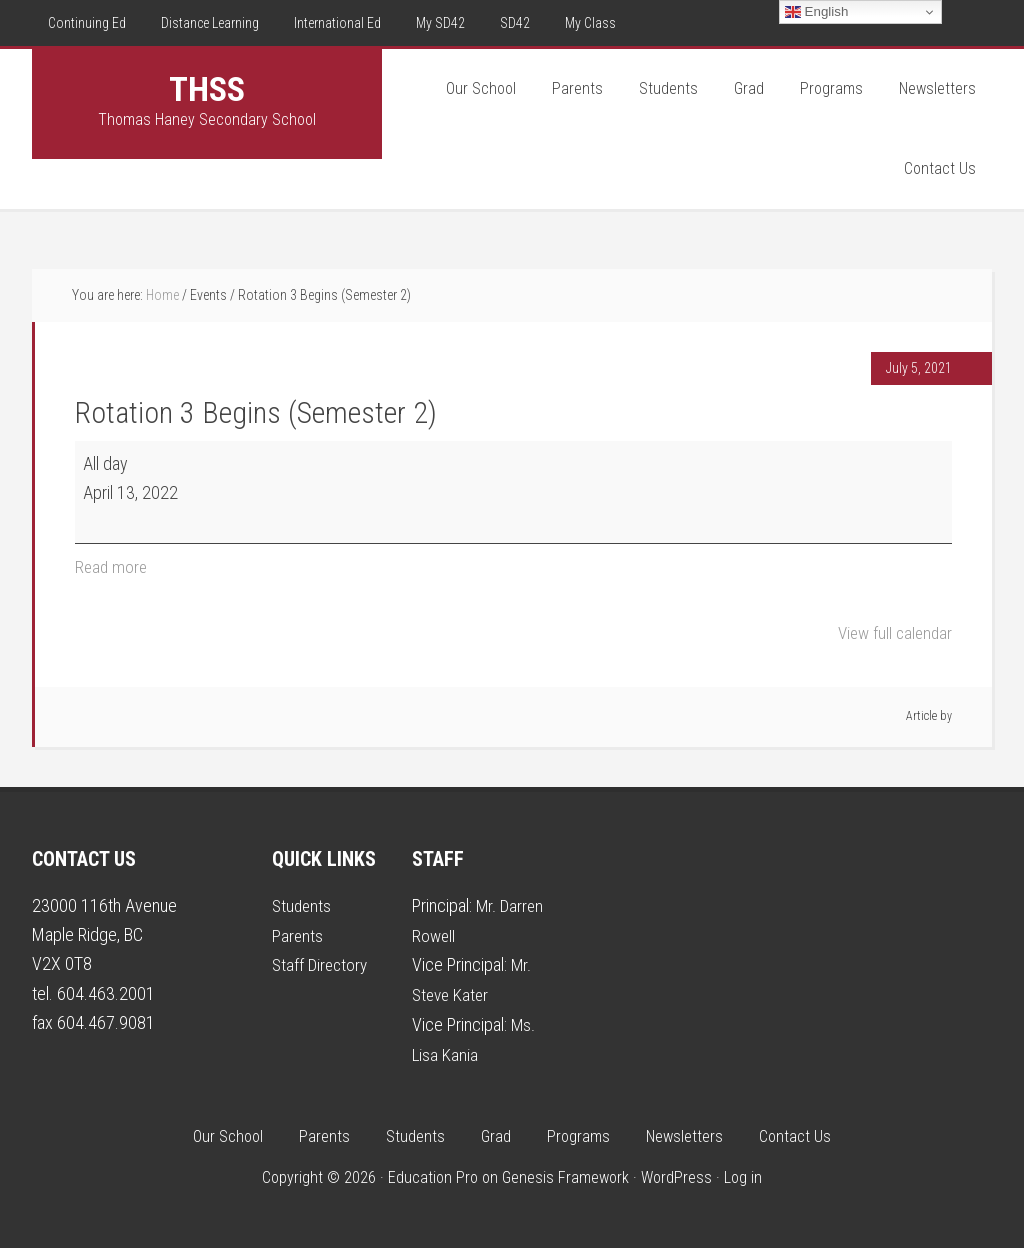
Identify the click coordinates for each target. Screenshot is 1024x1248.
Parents (298, 933)
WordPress (676, 1174)
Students (303, 904)
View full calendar (892, 631)
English (816, 12)
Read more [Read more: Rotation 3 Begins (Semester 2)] (112, 566)
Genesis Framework (565, 1174)
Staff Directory (322, 963)
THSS (207, 89)
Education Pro (433, 1174)
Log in (743, 1174)
